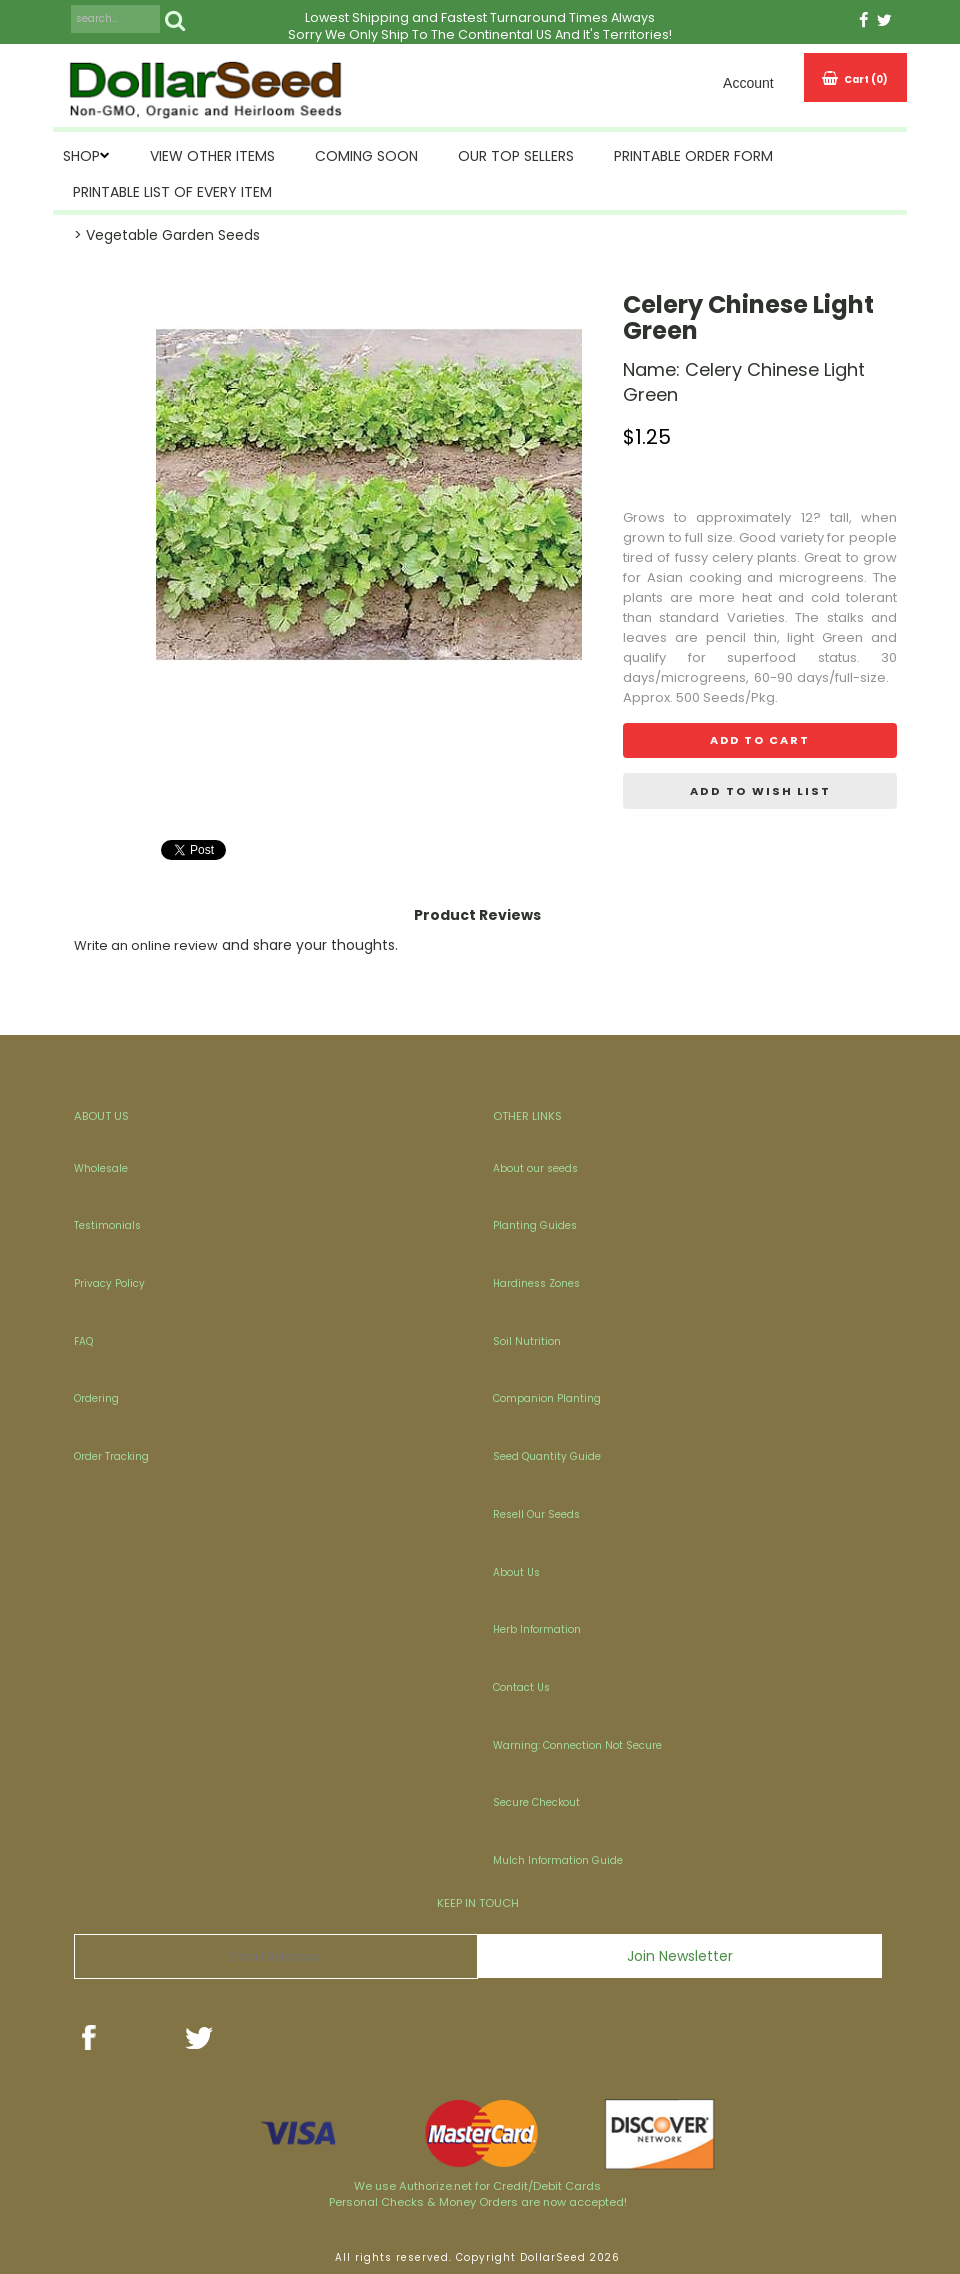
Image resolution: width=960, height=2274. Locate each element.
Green (842, 637)
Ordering (96, 1398)
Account (748, 83)
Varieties (756, 617)
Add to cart (760, 740)
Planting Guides (535, 1225)
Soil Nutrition (527, 1341)
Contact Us (521, 1687)
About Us (516, 1572)
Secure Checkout (536, 1802)
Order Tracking (111, 1456)
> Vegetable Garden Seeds (167, 235)
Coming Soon (366, 156)
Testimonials (107, 1225)
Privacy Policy (109, 1283)
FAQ (83, 1341)
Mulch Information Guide (558, 1860)
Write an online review (146, 945)
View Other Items (212, 156)
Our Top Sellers (516, 156)
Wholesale (101, 1168)
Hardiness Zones (536, 1283)
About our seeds (535, 1168)
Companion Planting (547, 1398)
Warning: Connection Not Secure (577, 1745)
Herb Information (537, 1629)
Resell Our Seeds (536, 1514)
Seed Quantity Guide (547, 1456)
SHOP (81, 156)
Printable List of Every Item (172, 192)
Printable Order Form (693, 156)
